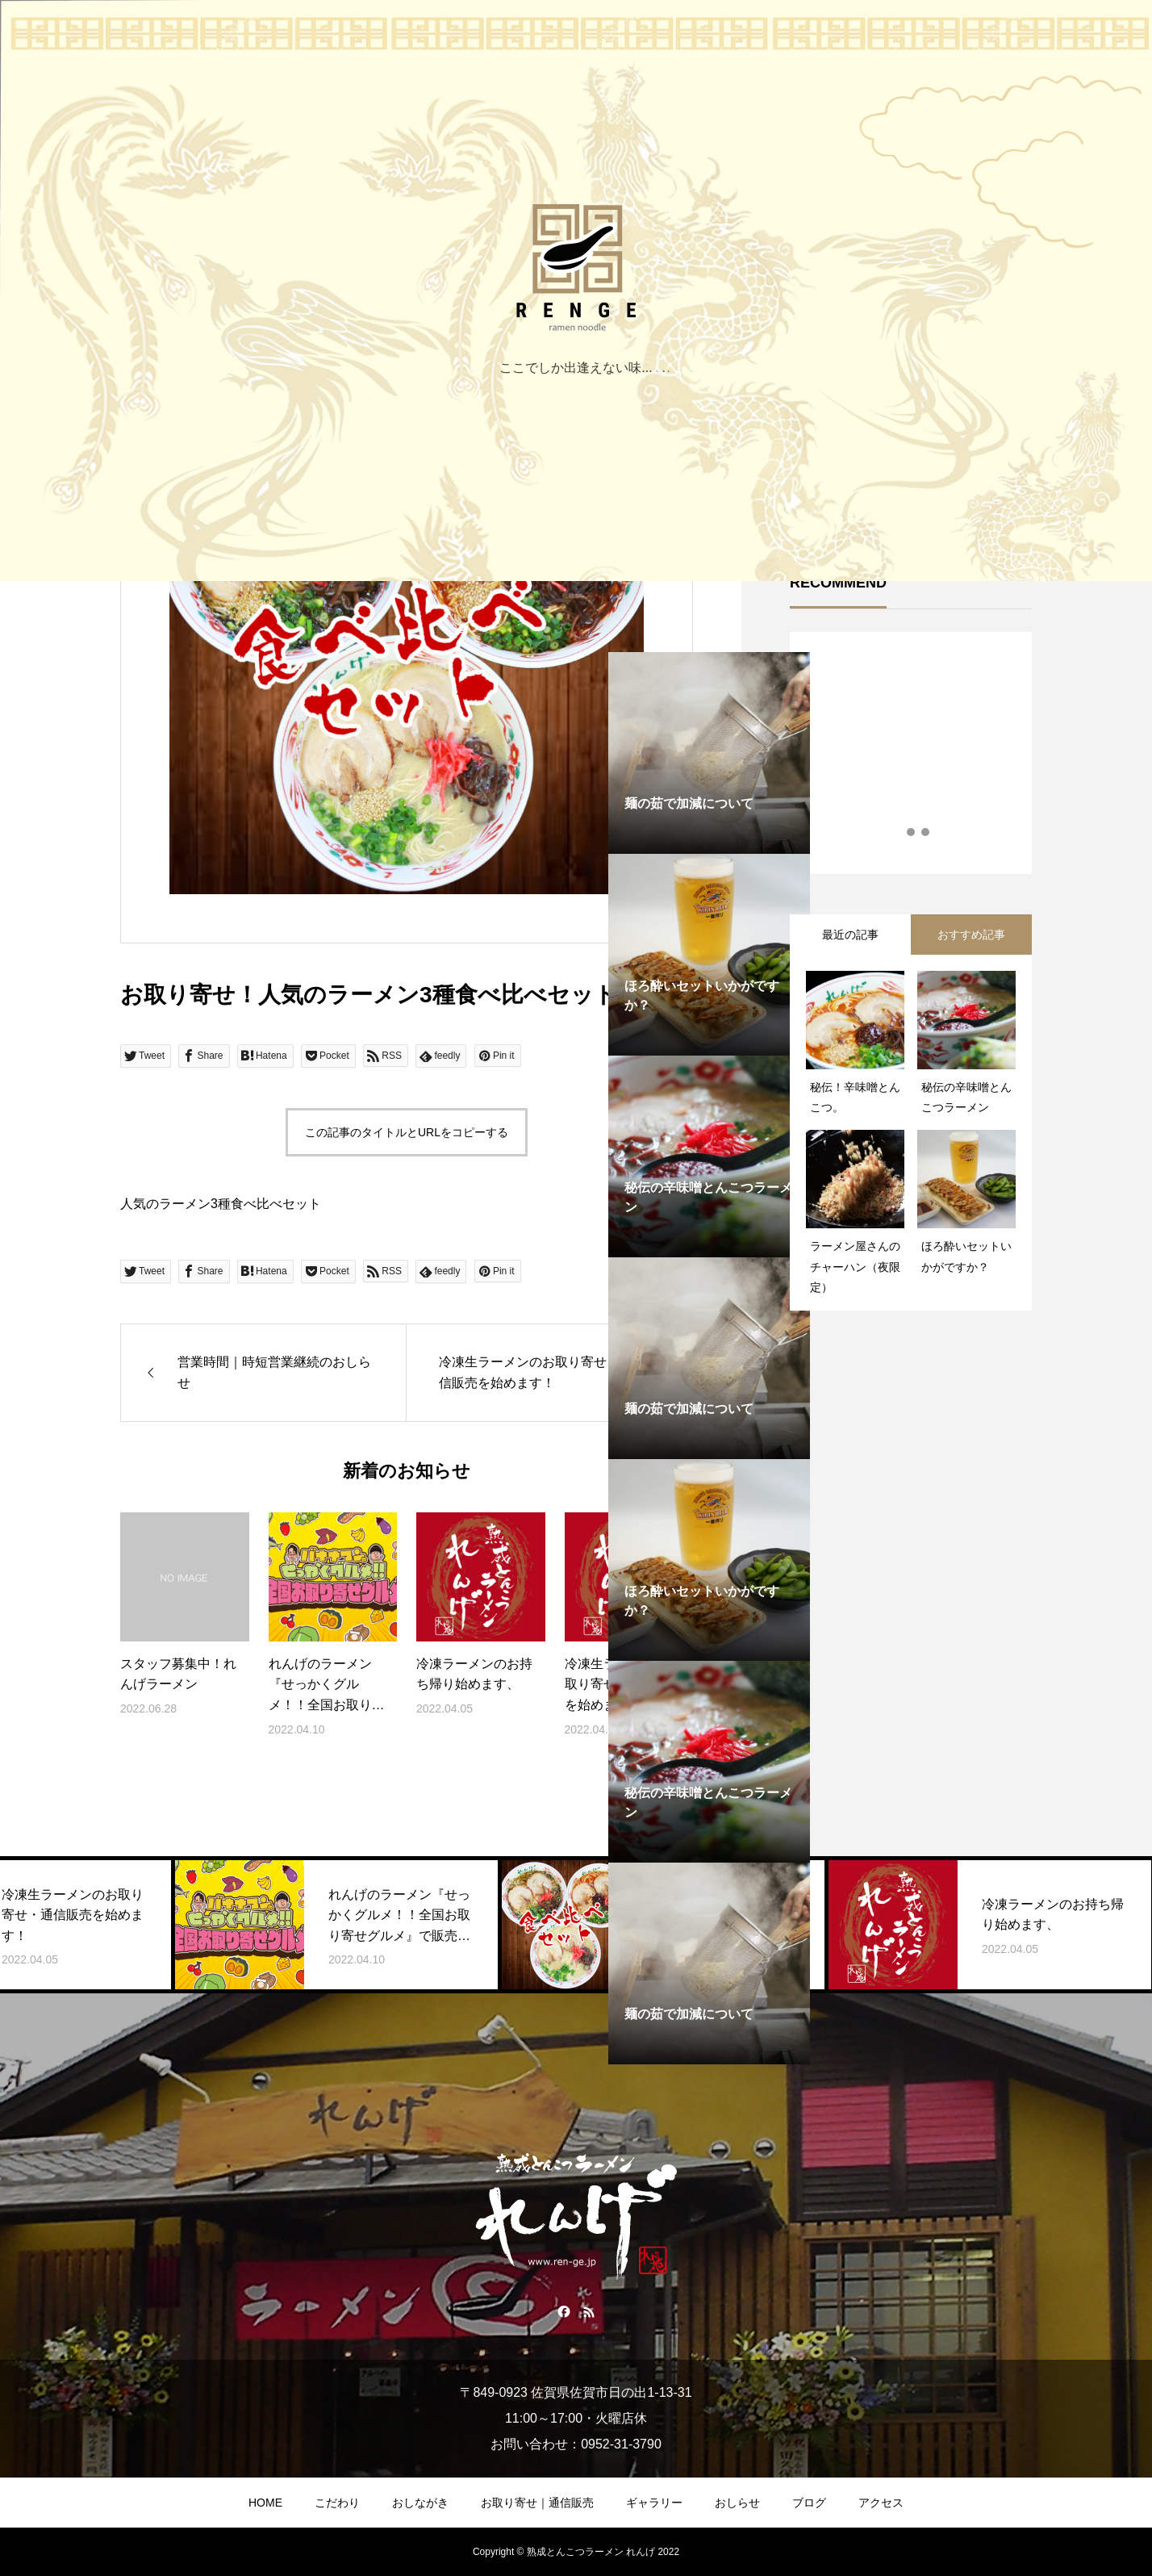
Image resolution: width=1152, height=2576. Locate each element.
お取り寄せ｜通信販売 (537, 2502)
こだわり (337, 2502)
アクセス (881, 2502)
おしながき (420, 2502)
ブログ (809, 2502)
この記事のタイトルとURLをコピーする (406, 1132)
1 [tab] (897, 832)
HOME (265, 2502)
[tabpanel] (709, 955)
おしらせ (737, 2502)
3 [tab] (926, 832)
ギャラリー (654, 2502)
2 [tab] (911, 832)
